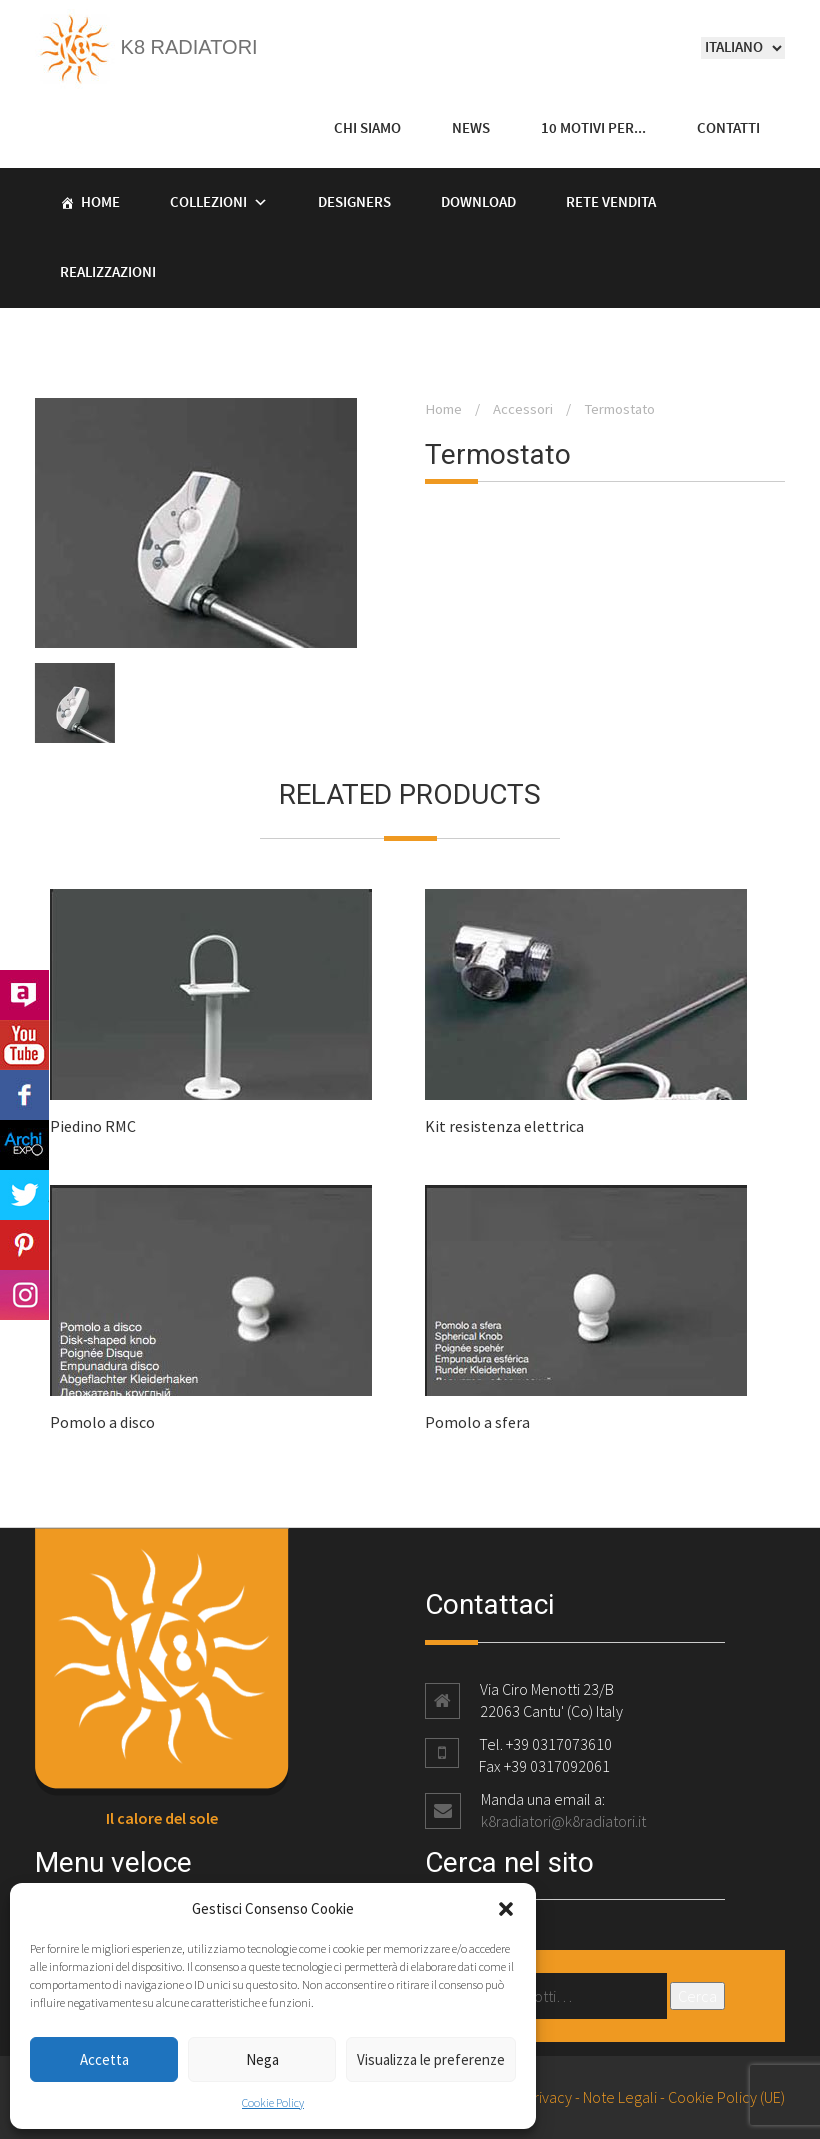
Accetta (104, 2059)
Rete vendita (611, 203)
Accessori (523, 409)
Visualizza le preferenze (431, 2059)
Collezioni (208, 203)
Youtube (24, 1045)
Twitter (24, 1195)
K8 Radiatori (146, 47)
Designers (354, 203)
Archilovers (24, 995)
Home (100, 203)
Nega (262, 2059)
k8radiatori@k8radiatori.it (563, 1821)
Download (478, 203)
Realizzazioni (108, 273)
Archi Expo (24, 1145)
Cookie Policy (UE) (726, 2097)
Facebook (24, 1095)
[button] (506, 1909)
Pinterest (24, 1245)
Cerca (697, 1996)
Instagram (24, 1295)
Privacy (548, 2097)
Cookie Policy (273, 2102)
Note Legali (620, 2097)
